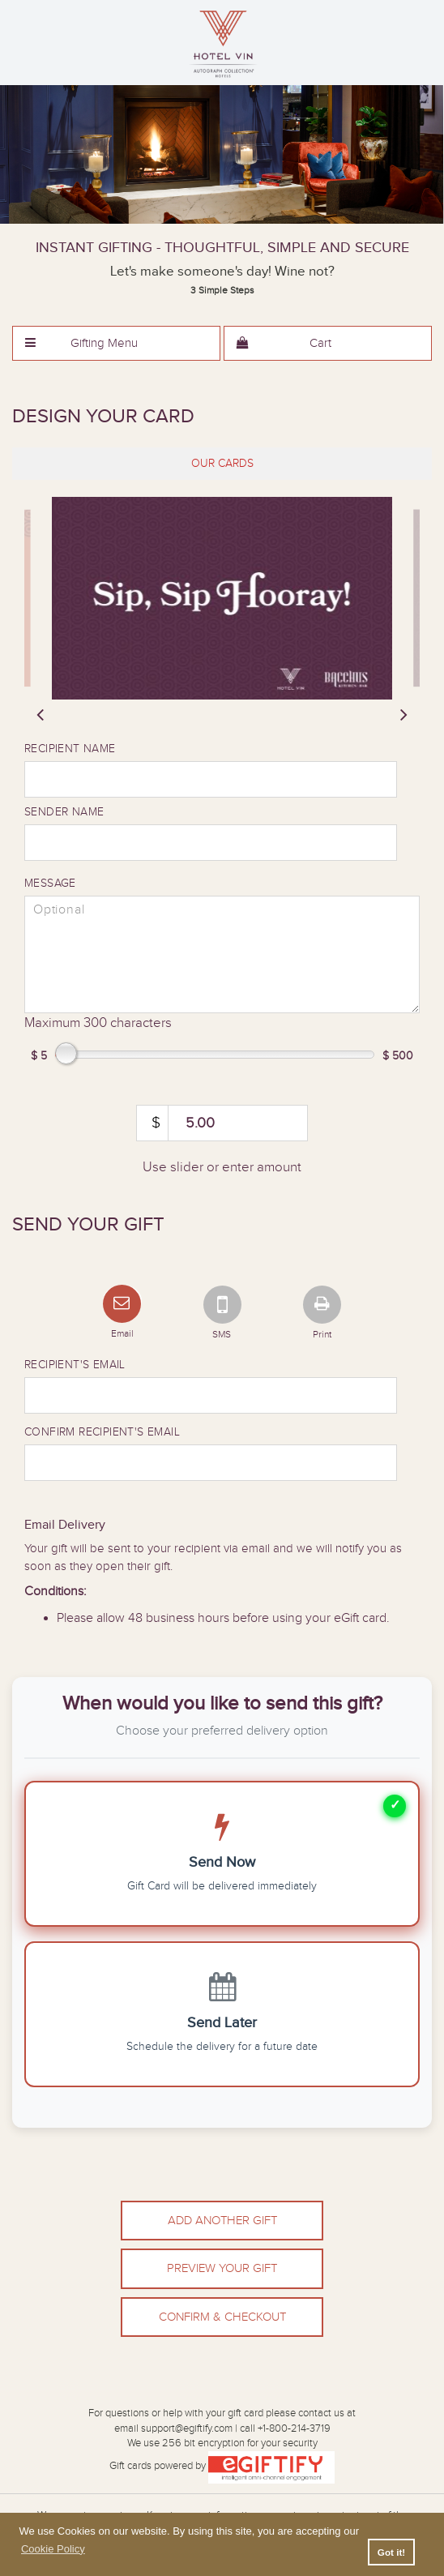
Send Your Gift (88, 1224)
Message (50, 883)
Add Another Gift (222, 2220)
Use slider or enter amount (222, 1167)
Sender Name (64, 812)
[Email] (122, 1301)
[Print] (321, 1301)
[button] (116, 343)
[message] (222, 954)
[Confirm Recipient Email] (210, 1462)
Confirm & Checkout (222, 2317)
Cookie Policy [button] (53, 2549)
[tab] (222, 463)
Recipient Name (70, 748)
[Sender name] (210, 842)
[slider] (222, 598)
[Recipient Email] (210, 1395)
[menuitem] (116, 343)
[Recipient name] (210, 779)
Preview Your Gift (222, 2268)
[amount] (222, 1123)
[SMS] (222, 1301)
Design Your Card (103, 416)
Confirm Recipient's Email (102, 1432)
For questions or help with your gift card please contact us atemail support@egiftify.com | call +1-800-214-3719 (222, 2421)
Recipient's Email (75, 1365)
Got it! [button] (391, 2552)
